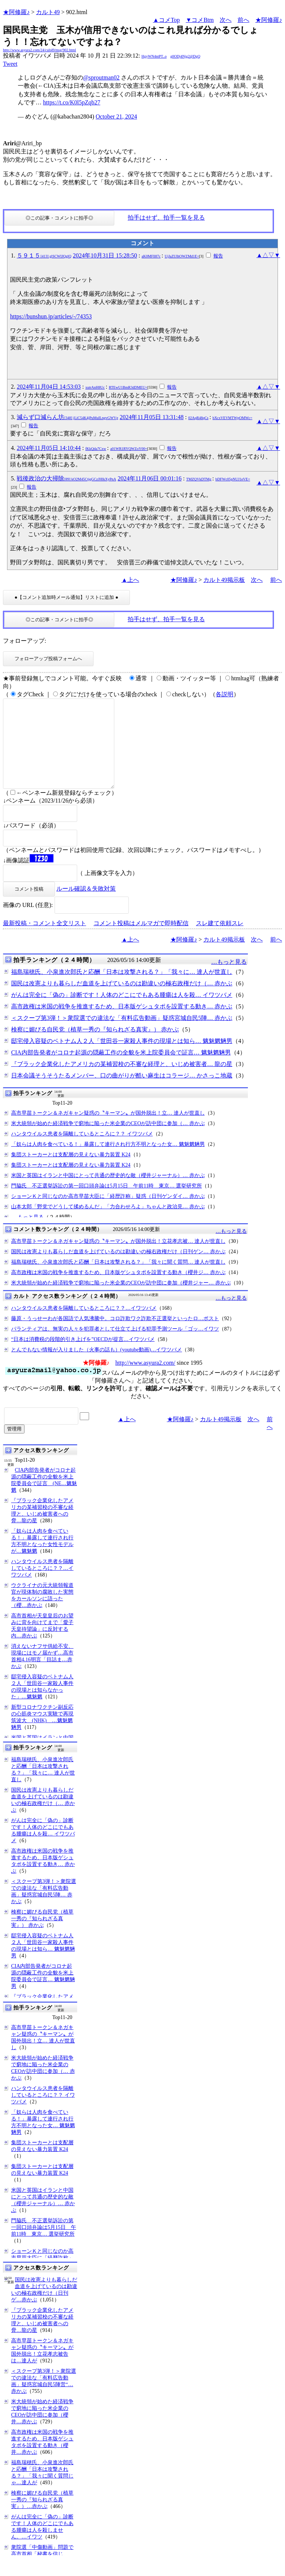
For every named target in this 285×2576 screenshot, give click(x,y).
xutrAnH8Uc (95, 387)
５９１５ (44, 255)
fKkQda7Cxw (95, 449)
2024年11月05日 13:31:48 (151, 417)
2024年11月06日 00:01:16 (149, 478)
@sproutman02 (101, 77)
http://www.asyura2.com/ (145, 1380)
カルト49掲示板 (224, 580)
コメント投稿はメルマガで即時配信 (141, 941)
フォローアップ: (24, 641)
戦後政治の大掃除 (66, 478)
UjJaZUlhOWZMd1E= (182, 256)
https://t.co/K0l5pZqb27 (71, 102)
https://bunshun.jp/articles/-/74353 (51, 316)
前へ (243, 20)
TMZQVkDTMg (199, 479)
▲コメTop (166, 20)
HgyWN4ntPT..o (154, 56)
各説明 (224, 694)
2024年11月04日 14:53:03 (49, 386)
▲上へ (130, 580)
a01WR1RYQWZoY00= (128, 449)
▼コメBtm (200, 20)
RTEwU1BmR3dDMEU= (128, 387)
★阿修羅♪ (16, 12)
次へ (226, 20)
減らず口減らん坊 (67, 417)
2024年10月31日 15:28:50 (105, 255)
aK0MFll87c (151, 256)
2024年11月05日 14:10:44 (49, 448)
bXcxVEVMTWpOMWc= (232, 418)
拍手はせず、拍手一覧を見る (166, 217)
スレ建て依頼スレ (219, 941)
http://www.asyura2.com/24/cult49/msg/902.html (39, 50)
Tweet (10, 64)
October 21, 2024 (116, 116)
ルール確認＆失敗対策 (86, 906)
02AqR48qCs (198, 418)
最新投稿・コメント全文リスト (44, 941)
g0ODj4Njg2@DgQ (185, 56)
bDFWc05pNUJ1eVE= (232, 479)
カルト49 (48, 12)
